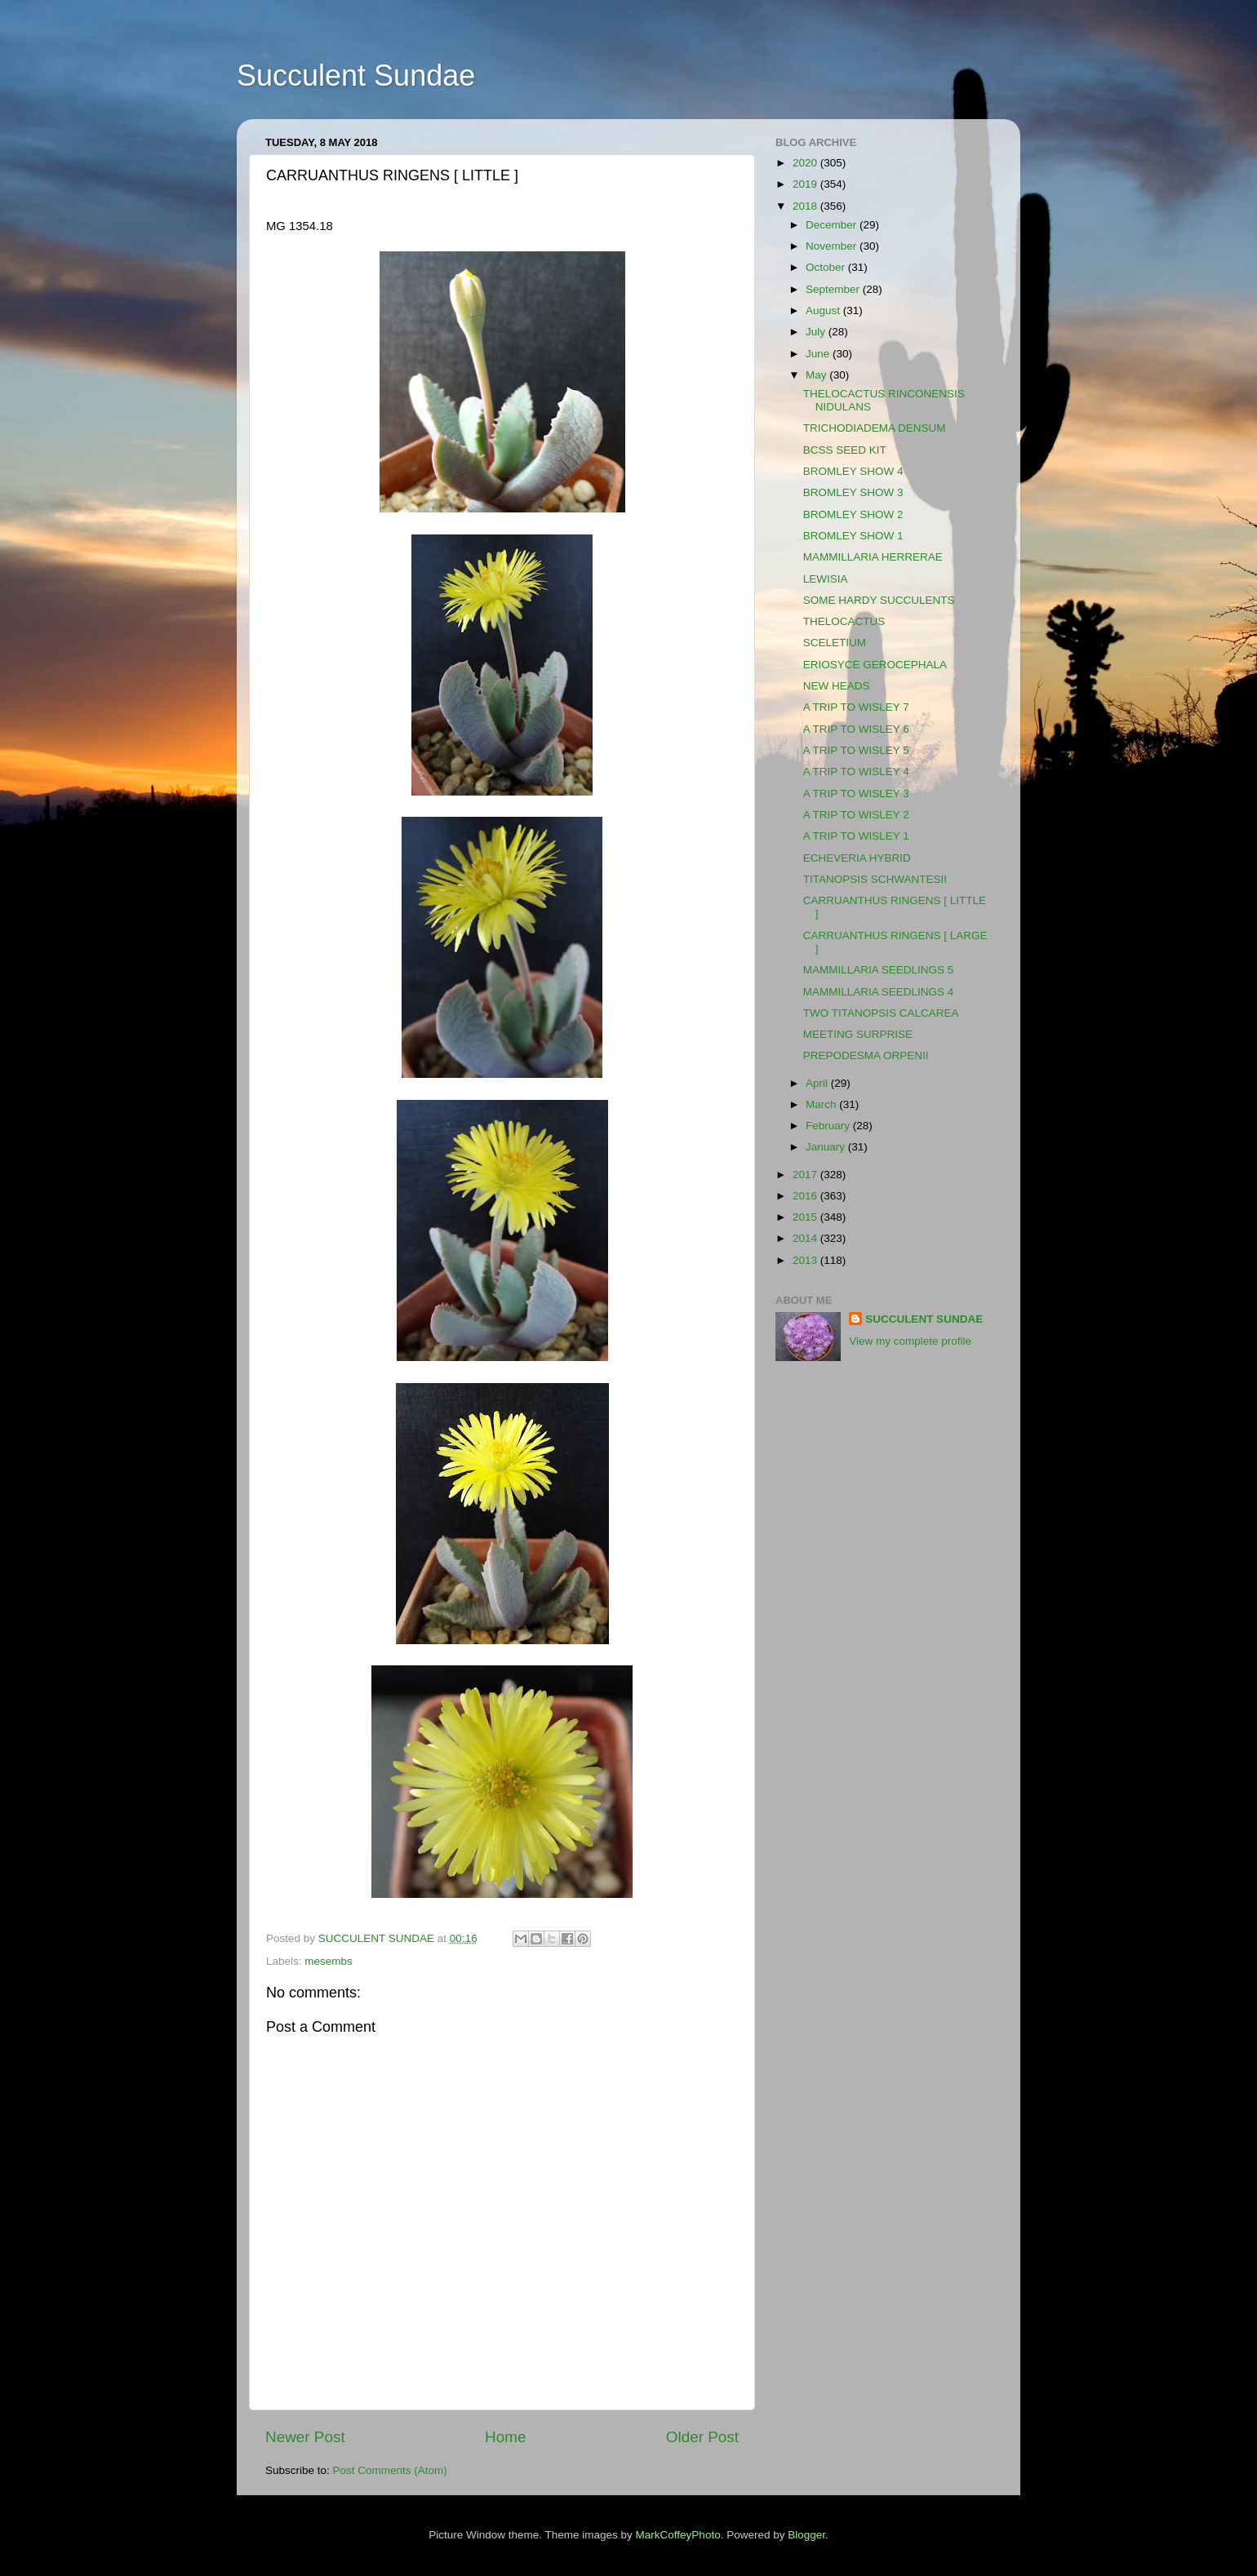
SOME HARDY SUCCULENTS (879, 600)
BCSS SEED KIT (844, 450)
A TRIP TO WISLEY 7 (856, 707)
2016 (806, 1196)
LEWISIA (825, 579)
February (829, 1126)
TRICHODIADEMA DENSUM (874, 428)
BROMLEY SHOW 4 (853, 471)
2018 (806, 206)
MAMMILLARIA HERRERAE (873, 557)
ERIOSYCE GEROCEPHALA (875, 664)
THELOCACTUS (844, 621)
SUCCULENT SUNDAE (924, 1319)
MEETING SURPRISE (858, 1034)
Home (505, 2436)
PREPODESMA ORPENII (866, 1055)
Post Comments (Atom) (390, 2470)
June (819, 354)
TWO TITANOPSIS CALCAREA (881, 1013)
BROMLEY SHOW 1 (853, 536)
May (817, 375)
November (832, 246)
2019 (806, 184)
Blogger (806, 2535)
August (824, 310)
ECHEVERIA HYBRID (857, 858)
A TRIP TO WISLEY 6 (856, 729)
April (818, 1083)
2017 (806, 1174)
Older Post (702, 2436)
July (817, 332)
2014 (806, 1238)
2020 (806, 163)
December (832, 225)
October (827, 267)
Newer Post (305, 2436)
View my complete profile (910, 1341)
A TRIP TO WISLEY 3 (856, 793)
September (834, 289)
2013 (806, 1260)
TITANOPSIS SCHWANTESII (875, 879)
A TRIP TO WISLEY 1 (856, 836)
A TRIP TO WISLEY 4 (856, 771)
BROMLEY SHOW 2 (853, 514)
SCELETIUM (834, 642)
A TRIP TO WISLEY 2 (856, 815)
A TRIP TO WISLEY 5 (856, 750)
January (827, 1147)
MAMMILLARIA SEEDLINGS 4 (878, 992)
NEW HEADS (836, 686)
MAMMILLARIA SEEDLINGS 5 (878, 970)
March (822, 1104)
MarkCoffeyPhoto (678, 2535)
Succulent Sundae (356, 75)
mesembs (328, 1961)
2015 (806, 1217)
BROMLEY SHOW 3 (853, 492)
